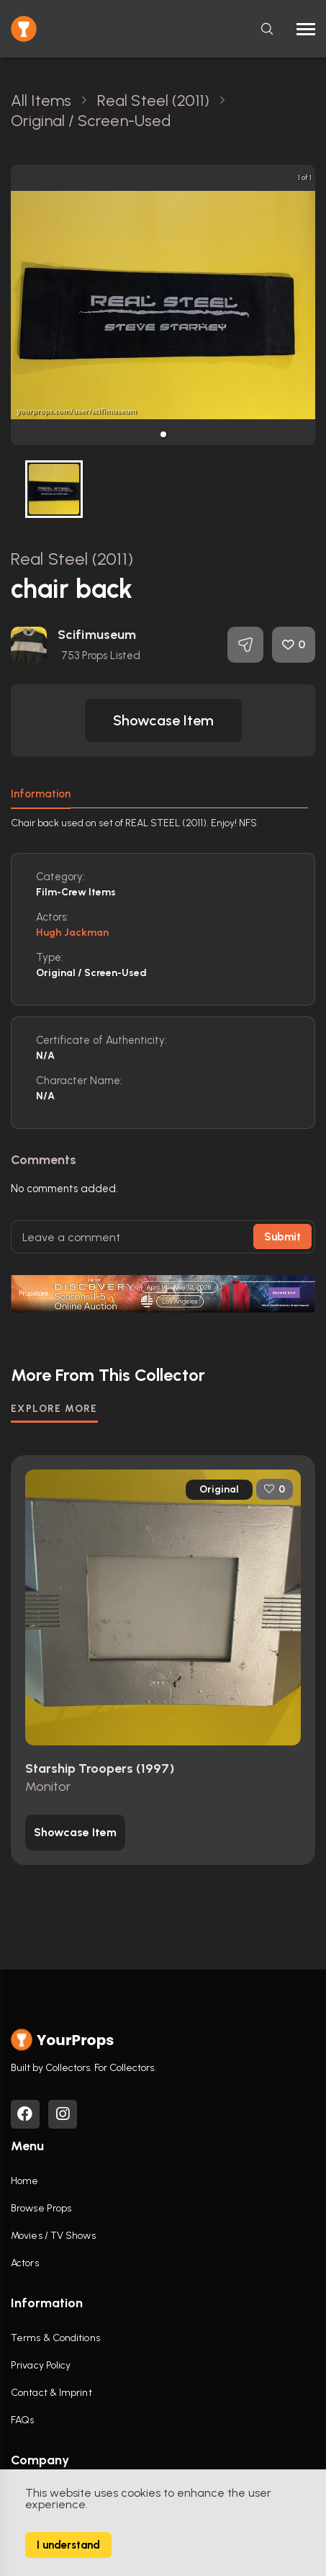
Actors (25, 2263)
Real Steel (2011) (72, 558)
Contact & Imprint (51, 2393)
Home (24, 2181)
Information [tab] (41, 793)
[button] (163, 434)
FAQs (22, 2420)
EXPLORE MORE (54, 1409)
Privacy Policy (41, 2365)
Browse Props (41, 2208)
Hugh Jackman (72, 932)
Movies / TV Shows (53, 2236)
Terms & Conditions (55, 2338)
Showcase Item (163, 720)
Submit (282, 1236)
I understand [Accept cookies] (68, 2545)
